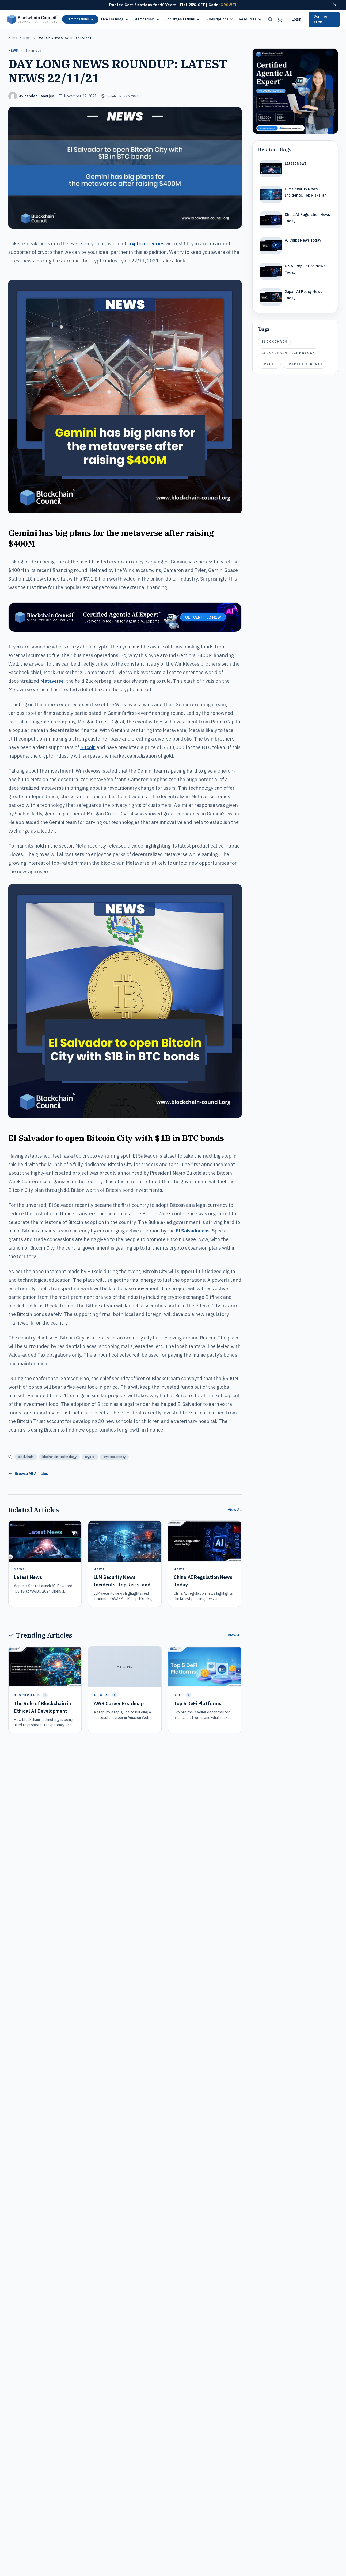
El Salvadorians (193, 1231)
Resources (250, 19)
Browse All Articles (28, 1473)
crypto (90, 1457)
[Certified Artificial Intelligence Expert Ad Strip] (125, 617)
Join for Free (321, 19)
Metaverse (52, 681)
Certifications (80, 19)
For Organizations (182, 19)
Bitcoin (88, 747)
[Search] (270, 19)
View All (235, 1509)
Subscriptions (220, 19)
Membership (147, 19)
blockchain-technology (59, 1457)
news (27, 38)
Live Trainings (115, 19)
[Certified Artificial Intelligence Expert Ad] (295, 91)
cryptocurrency (114, 1457)
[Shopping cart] (279, 19)
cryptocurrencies (145, 244)
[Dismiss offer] (335, 5)
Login (296, 19)
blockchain (26, 1457)
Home (12, 38)
